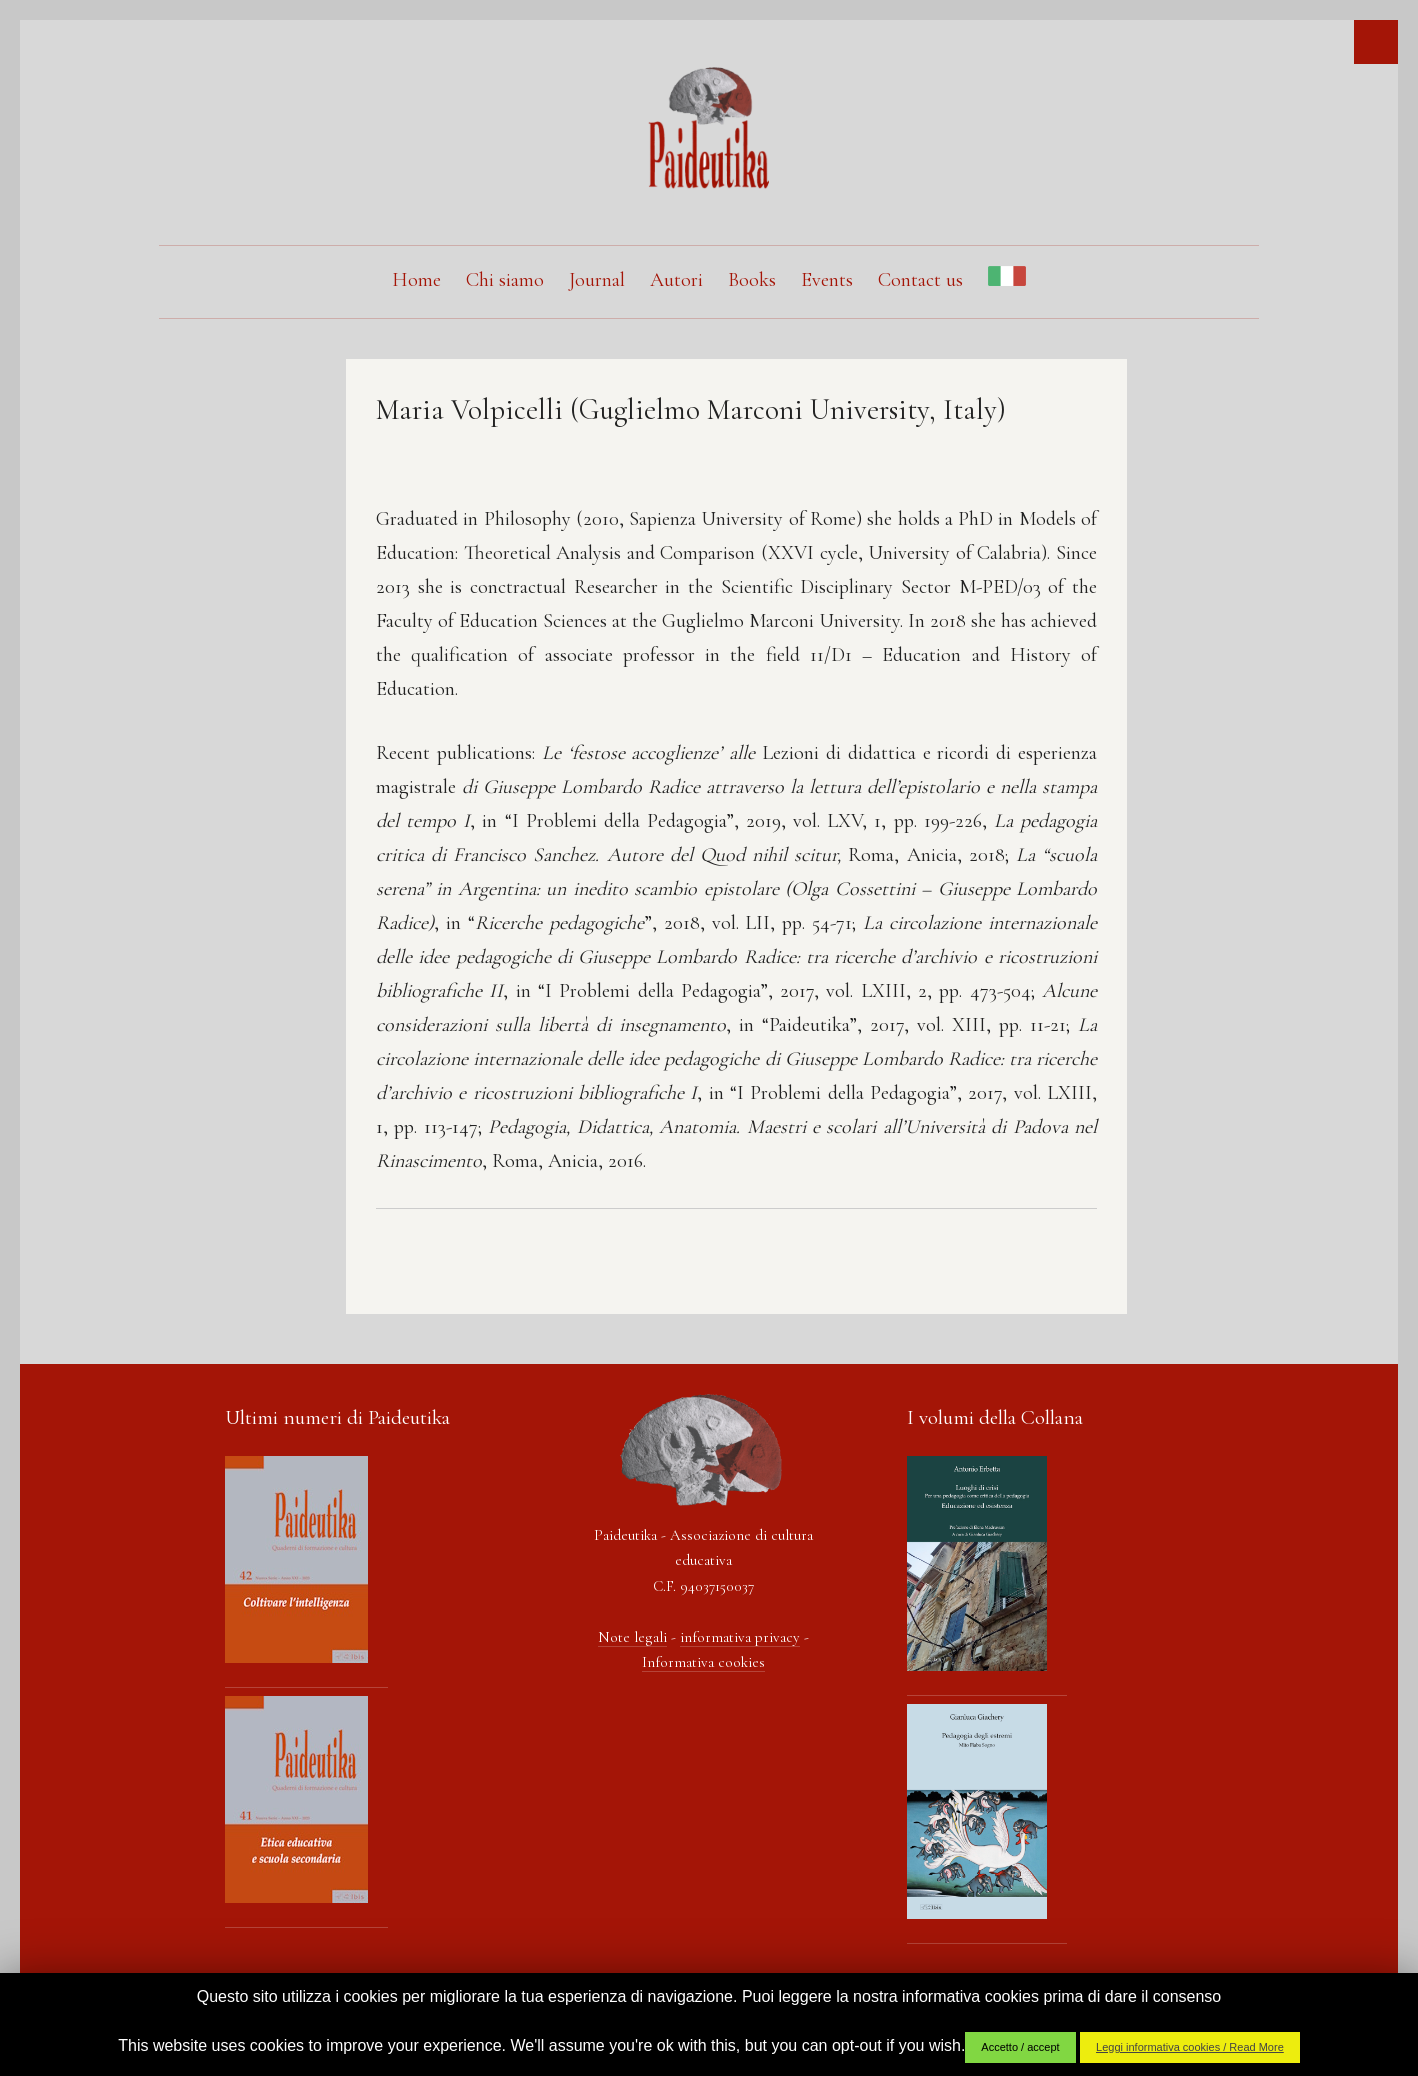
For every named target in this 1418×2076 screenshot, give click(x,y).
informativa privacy (740, 1637)
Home (416, 280)
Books (752, 280)
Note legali (632, 1637)
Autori (676, 280)
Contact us (920, 280)
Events (827, 280)
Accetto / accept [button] (1020, 2047)
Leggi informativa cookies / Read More (1190, 2047)
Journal (597, 280)
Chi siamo (505, 280)
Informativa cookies (703, 1662)
